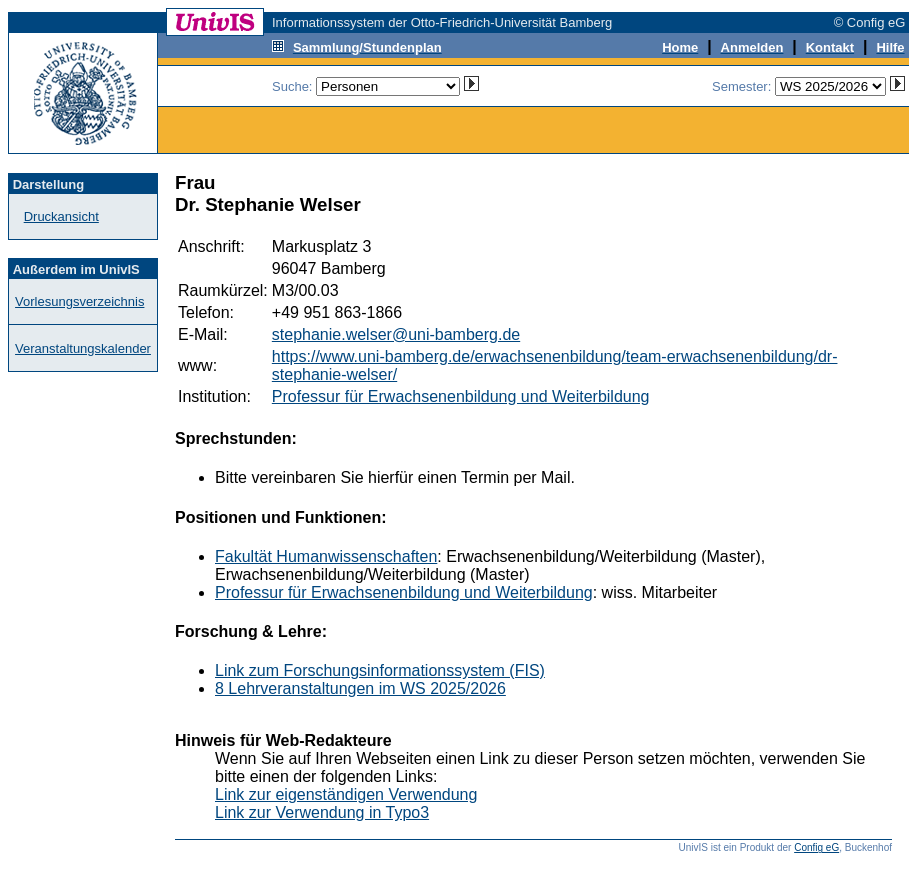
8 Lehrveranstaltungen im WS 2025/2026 (360, 688)
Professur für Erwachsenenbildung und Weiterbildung (461, 396)
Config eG (816, 847)
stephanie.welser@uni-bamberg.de (396, 334)
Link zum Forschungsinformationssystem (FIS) (380, 670)
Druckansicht (61, 216)
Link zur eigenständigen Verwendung (346, 794)
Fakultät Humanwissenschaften (326, 556)
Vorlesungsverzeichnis (79, 301)
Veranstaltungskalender (83, 348)
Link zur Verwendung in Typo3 (322, 812)
